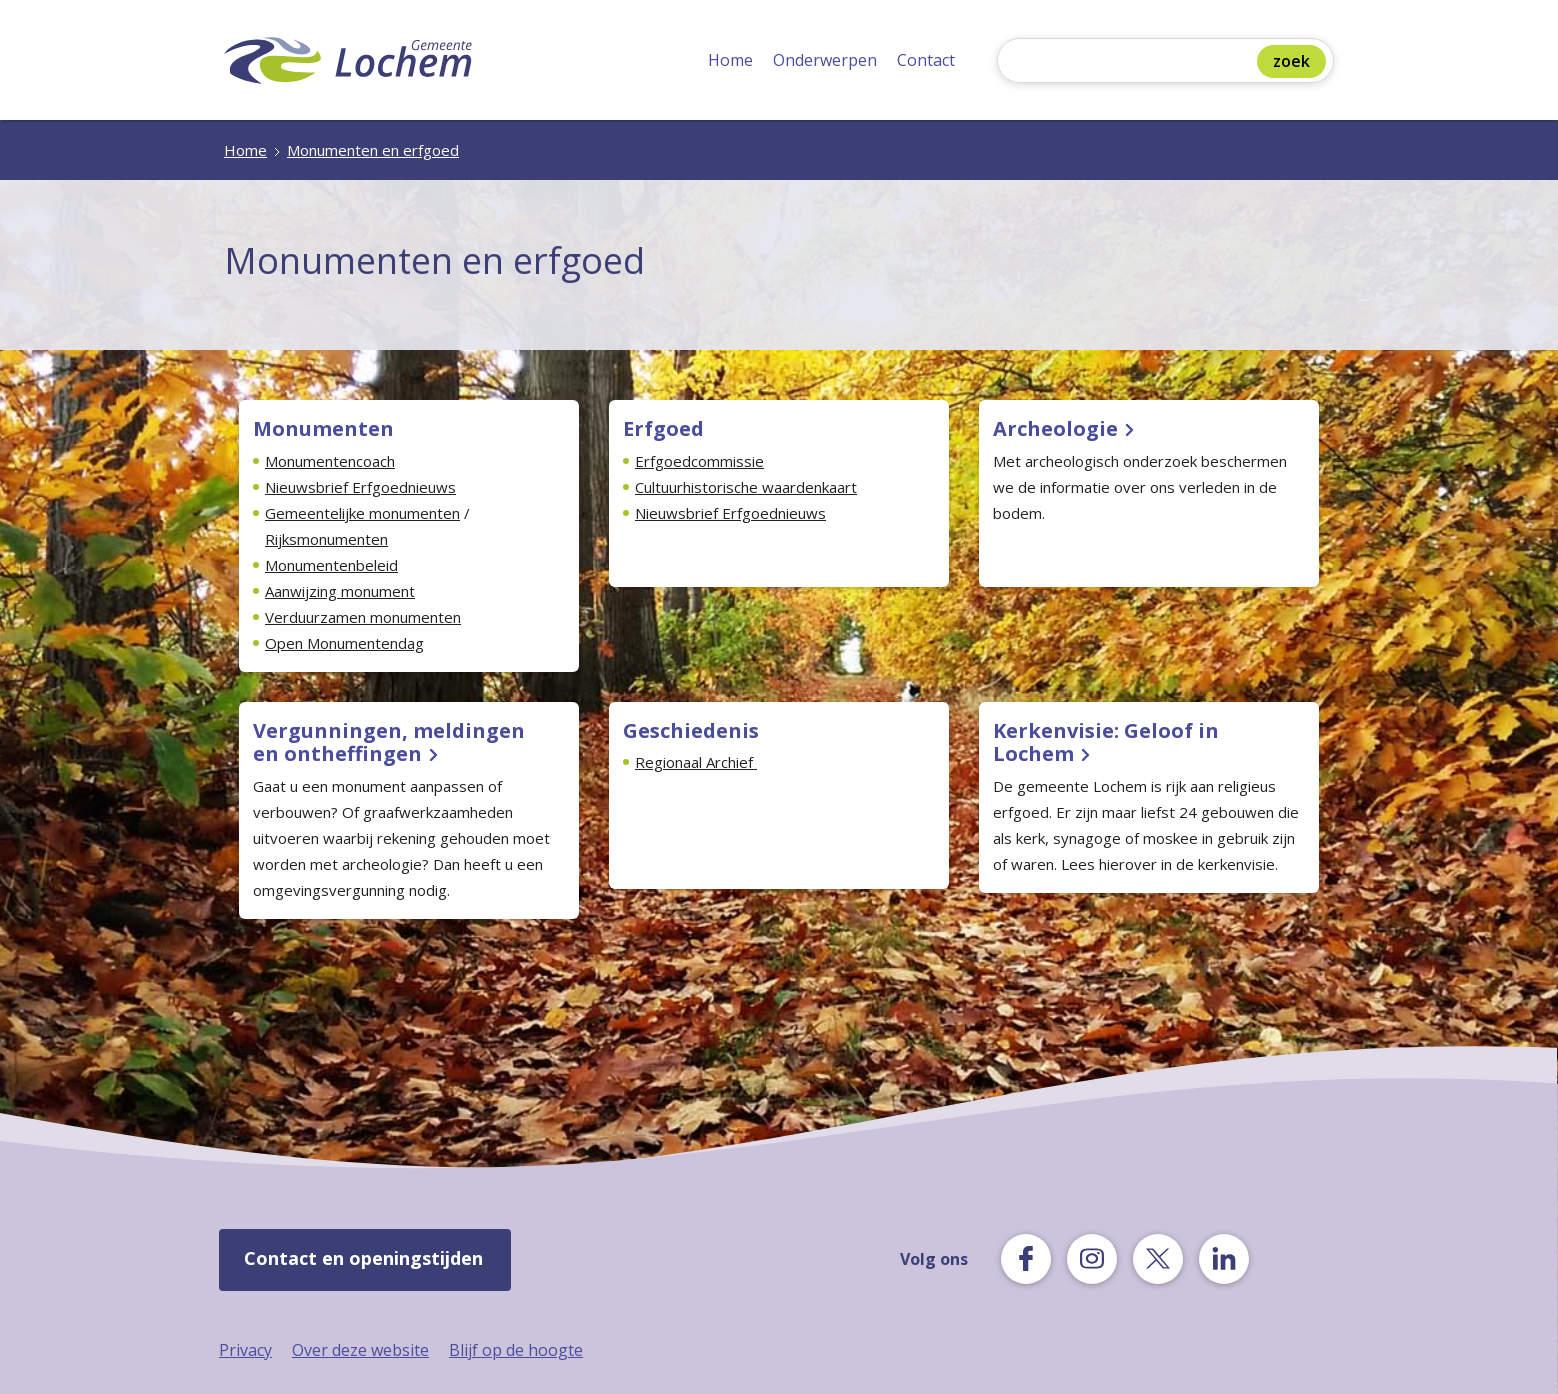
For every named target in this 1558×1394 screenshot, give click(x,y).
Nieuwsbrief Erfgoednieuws (360, 487)
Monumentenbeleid (331, 565)
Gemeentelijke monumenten (362, 513)
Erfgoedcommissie (699, 461)
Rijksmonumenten (326, 539)
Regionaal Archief (696, 762)
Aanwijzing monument (340, 591)
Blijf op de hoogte (516, 1350)
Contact (926, 60)
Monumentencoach (330, 461)
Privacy (245, 1350)
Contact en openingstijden (363, 1258)
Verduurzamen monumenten (363, 617)
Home (730, 60)
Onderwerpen (825, 60)
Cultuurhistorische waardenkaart (746, 487)
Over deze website (360, 1350)
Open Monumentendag (344, 643)
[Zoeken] (1132, 62)
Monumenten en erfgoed (373, 150)
